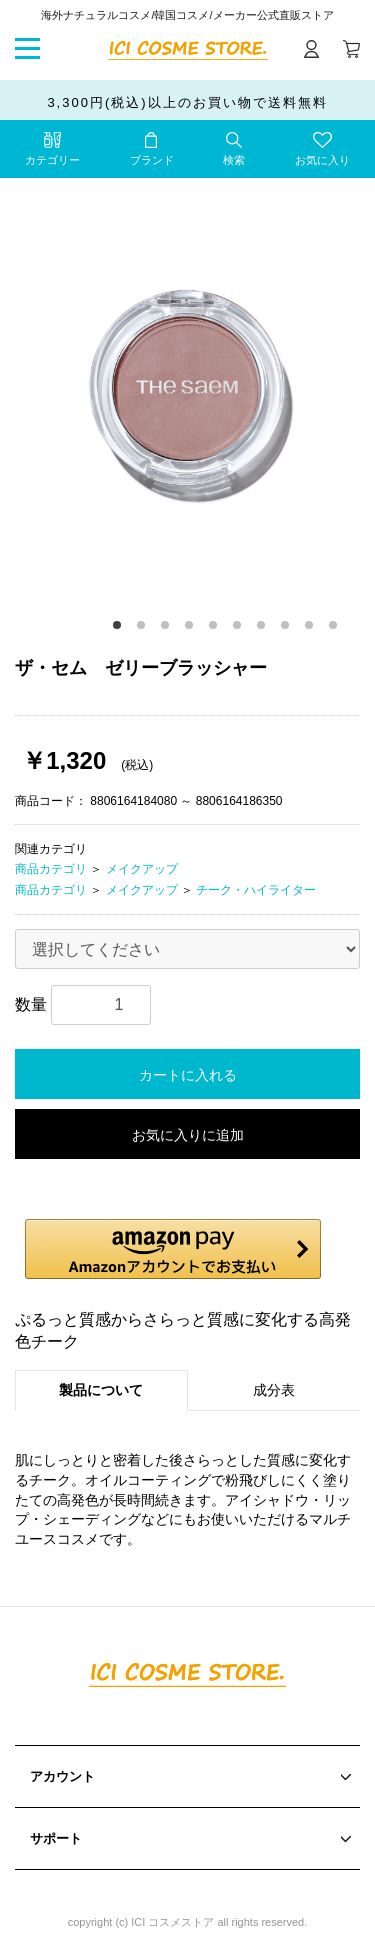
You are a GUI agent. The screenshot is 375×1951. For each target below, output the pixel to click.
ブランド (152, 160)
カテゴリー (52, 160)
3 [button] (168, 628)
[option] (187, 388)
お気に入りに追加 (188, 1135)
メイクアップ (142, 869)
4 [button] (192, 628)
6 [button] (240, 628)
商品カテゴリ (51, 869)
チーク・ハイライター (256, 890)
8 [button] (288, 628)
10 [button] (336, 628)
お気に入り (322, 160)
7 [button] (264, 628)
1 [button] (120, 628)
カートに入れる (188, 1075)
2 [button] (144, 628)
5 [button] (216, 628)
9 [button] (312, 628)
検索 (234, 160)
